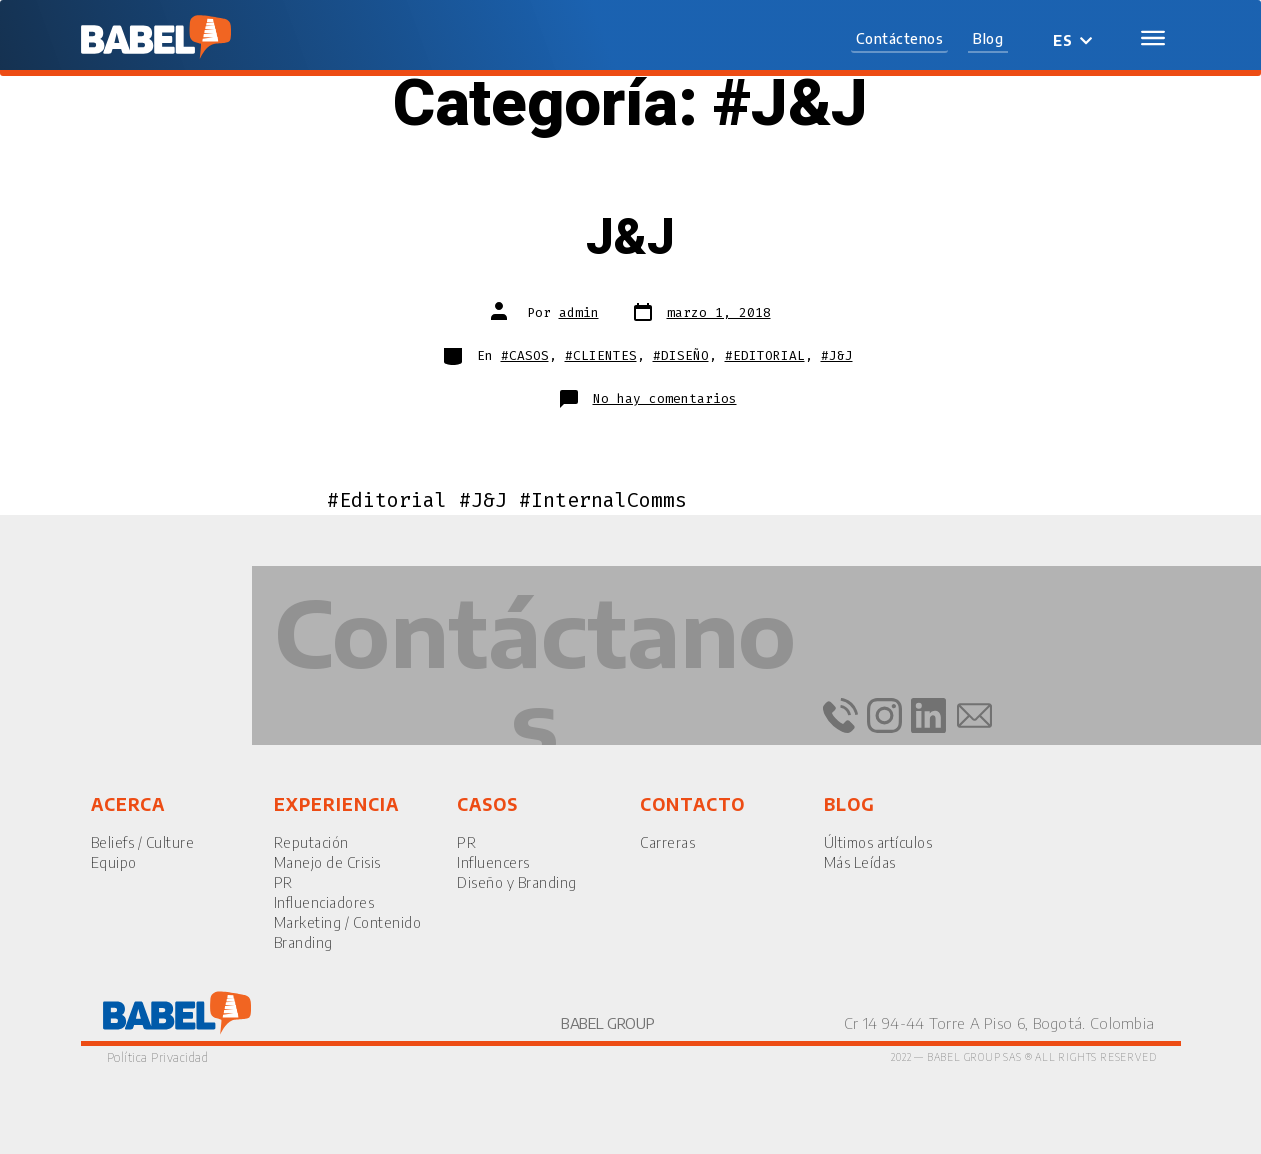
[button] (900, 40)
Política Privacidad (158, 1057)
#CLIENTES (601, 355)
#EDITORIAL (765, 355)
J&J (630, 238)
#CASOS (525, 355)
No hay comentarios (665, 398)
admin (579, 312)
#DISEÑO (681, 355)
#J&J (837, 355)
